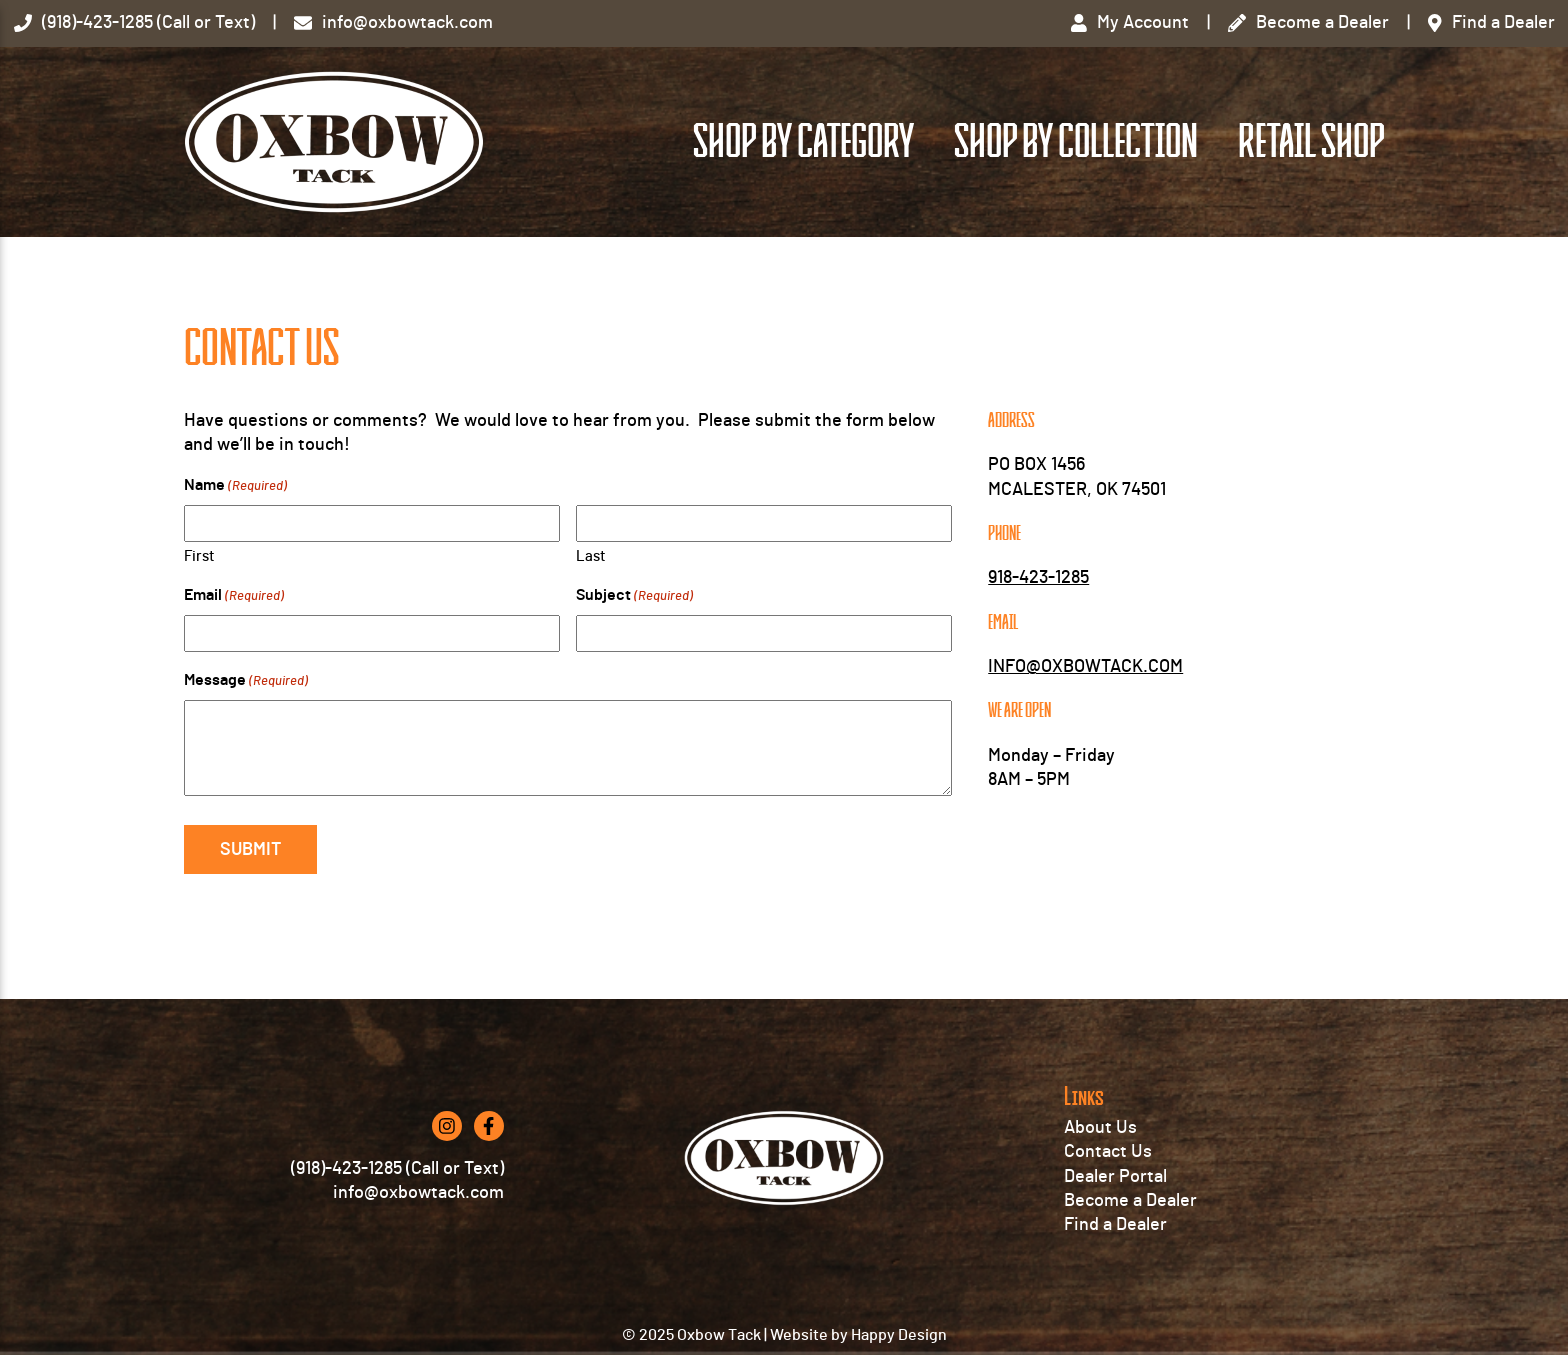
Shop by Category (803, 142)
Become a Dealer (1130, 1201)
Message (246, 681)
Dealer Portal (1115, 1177)
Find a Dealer (1115, 1225)
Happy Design (899, 1335)
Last (591, 556)
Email (234, 596)
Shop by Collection (1076, 142)
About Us (1100, 1128)
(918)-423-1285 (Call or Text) (397, 1169)
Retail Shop (1311, 142)
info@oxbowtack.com (418, 1193)
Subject (634, 596)
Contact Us (1108, 1152)
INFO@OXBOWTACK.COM (1085, 667)
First (199, 556)
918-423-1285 (1038, 578)
